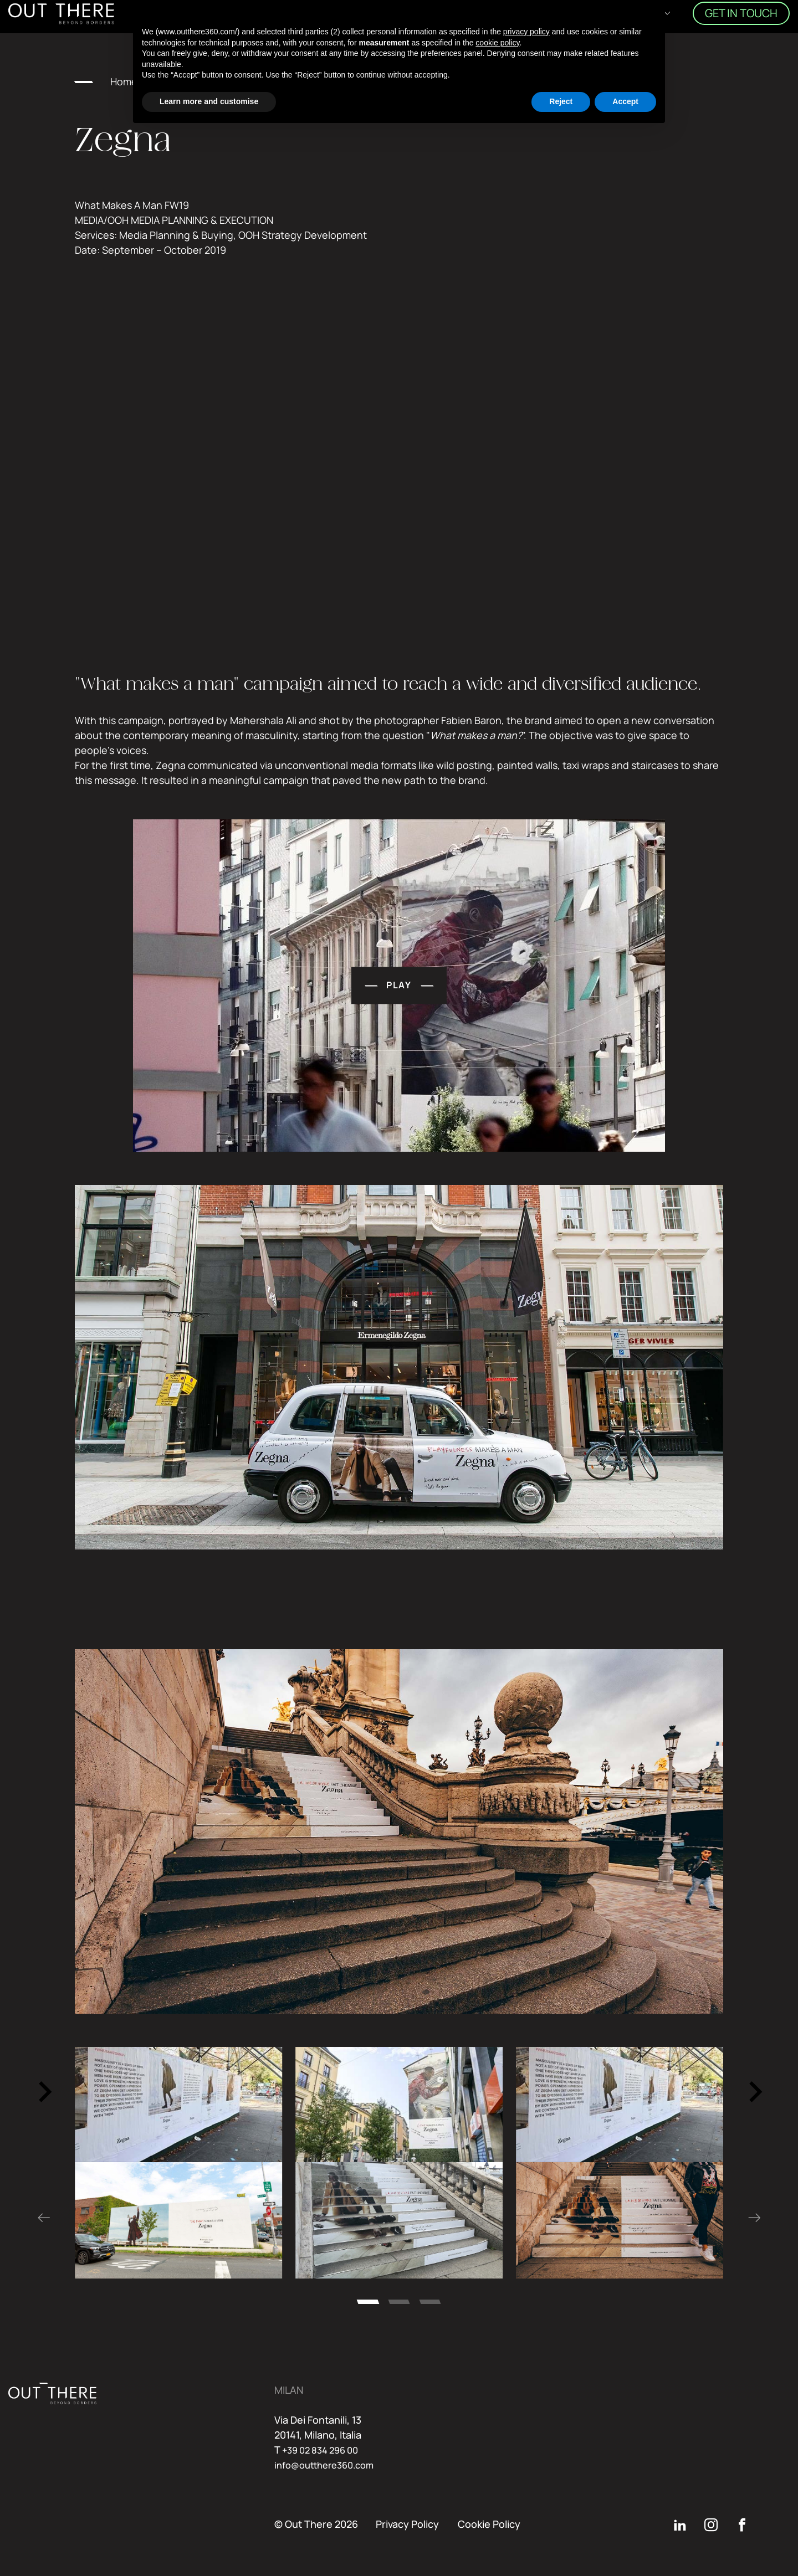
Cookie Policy (489, 2524)
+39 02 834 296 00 (324, 2449)
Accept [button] (625, 101)
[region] (399, 2104)
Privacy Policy (407, 2524)
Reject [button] (560, 101)
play (437, 1023)
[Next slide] (754, 2092)
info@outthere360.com (329, 2464)
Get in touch (741, 20)
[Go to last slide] (43, 2092)
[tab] (368, 2302)
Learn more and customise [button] (209, 101)
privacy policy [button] (526, 31)
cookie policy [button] (497, 42)
